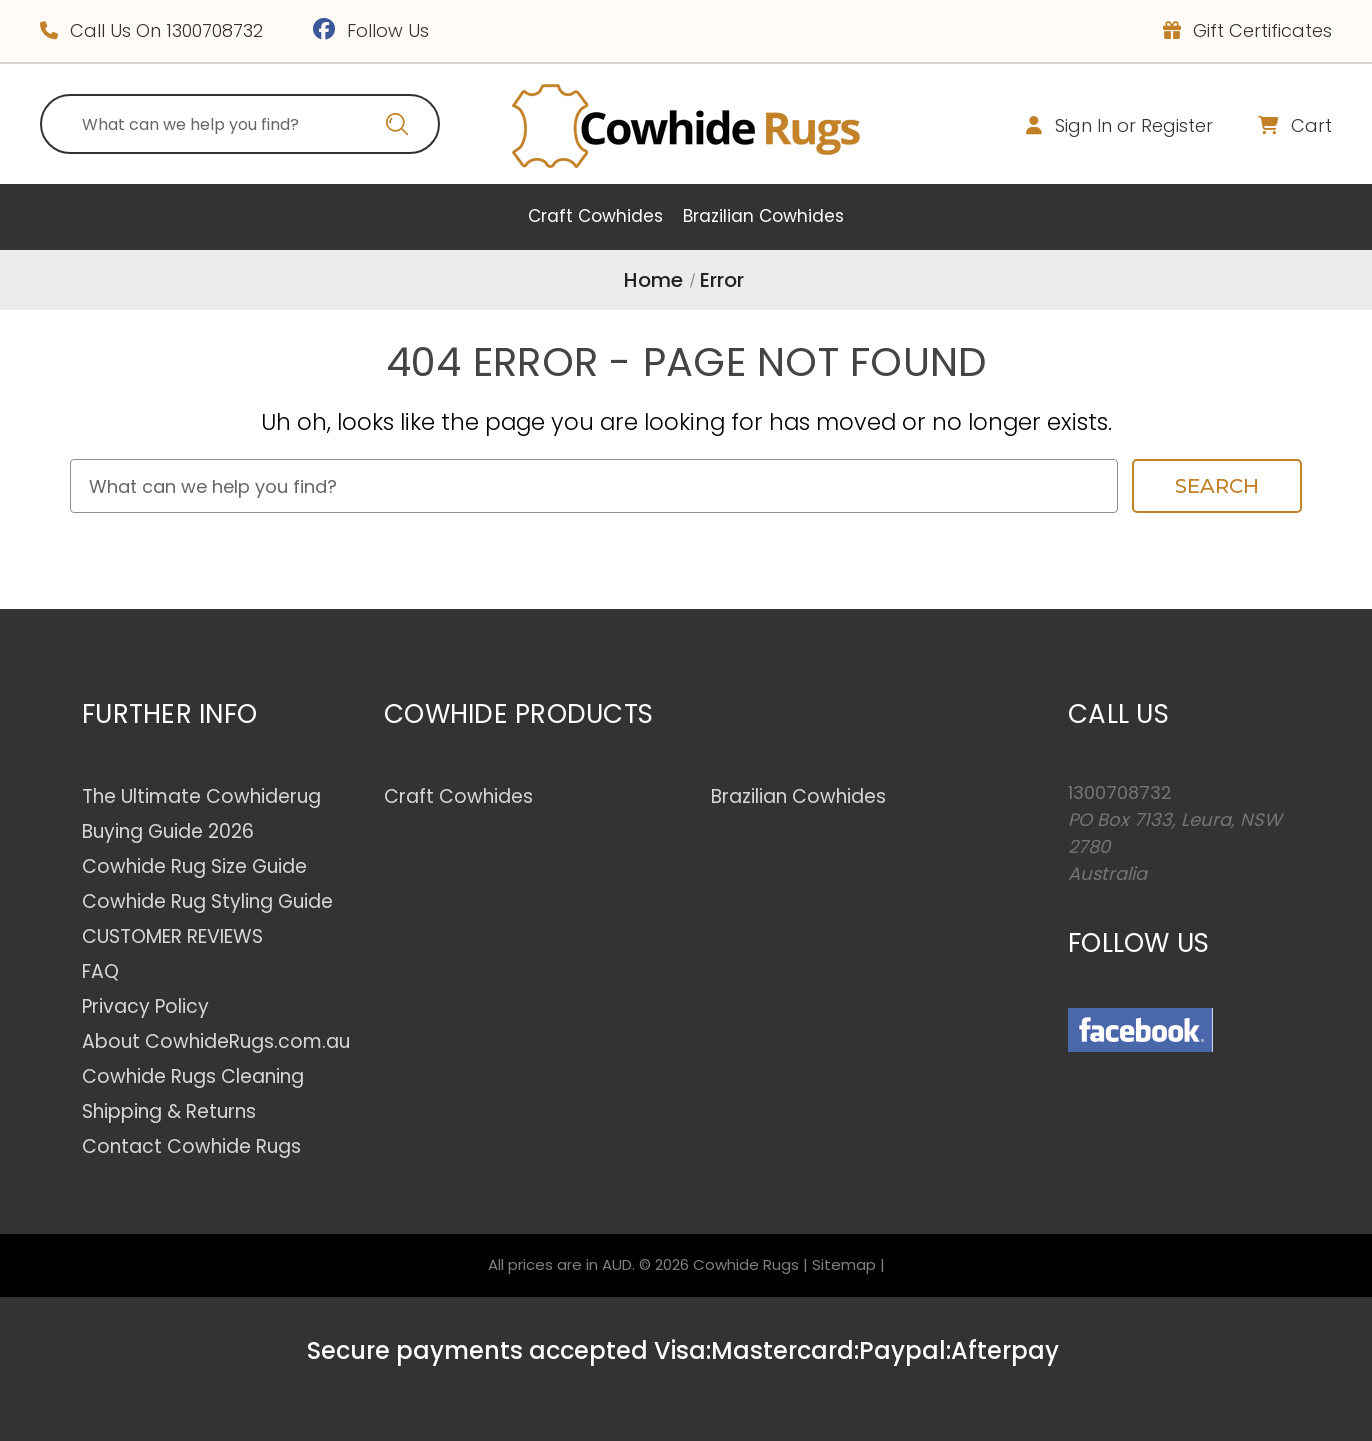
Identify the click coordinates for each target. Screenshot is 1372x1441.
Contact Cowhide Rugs (191, 1146)
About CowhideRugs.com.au (216, 1041)
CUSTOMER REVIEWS (172, 936)
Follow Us (371, 30)
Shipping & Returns (169, 1111)
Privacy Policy (145, 1006)
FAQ (100, 971)
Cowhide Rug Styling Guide (207, 901)
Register (1177, 125)
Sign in (1083, 125)
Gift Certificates (1247, 30)
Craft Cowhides (595, 216)
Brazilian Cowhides (763, 216)
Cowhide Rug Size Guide (194, 866)
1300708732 (214, 30)
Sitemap (844, 1264)
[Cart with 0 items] (1275, 125)
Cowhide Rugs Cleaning (193, 1076)
